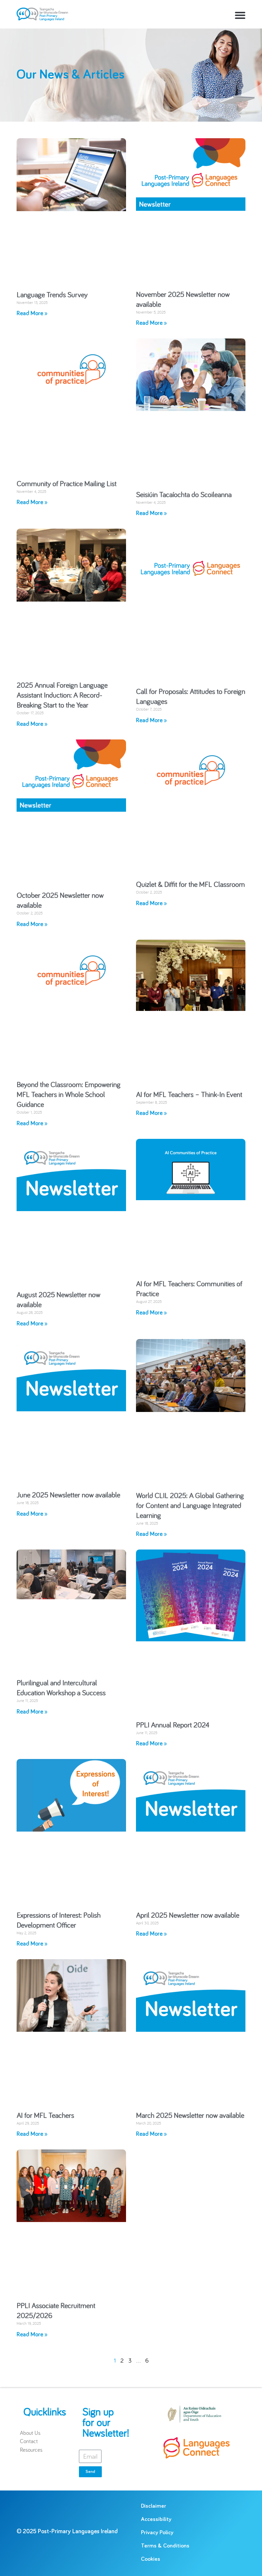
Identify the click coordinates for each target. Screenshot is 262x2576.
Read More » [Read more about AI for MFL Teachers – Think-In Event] (151, 1113)
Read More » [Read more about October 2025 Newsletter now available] (32, 924)
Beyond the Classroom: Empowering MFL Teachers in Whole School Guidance (68, 1094)
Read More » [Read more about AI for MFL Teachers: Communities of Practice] (151, 1313)
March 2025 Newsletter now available (190, 2115)
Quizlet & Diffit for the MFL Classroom (190, 884)
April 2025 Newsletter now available (187, 1915)
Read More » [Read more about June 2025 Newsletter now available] (32, 1514)
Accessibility (156, 2519)
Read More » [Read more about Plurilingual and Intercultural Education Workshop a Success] (32, 1712)
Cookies (150, 2559)
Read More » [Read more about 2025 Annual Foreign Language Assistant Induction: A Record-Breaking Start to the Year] (32, 724)
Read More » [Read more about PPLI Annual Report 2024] (151, 1744)
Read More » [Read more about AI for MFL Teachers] (32, 2134)
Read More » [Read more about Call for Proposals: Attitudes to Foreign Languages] (151, 721)
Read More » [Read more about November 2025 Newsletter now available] (151, 323)
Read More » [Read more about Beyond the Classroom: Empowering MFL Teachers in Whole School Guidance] (32, 1124)
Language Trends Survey (52, 294)
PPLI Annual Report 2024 (172, 1724)
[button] (240, 15)
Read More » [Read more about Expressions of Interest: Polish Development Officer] (32, 1944)
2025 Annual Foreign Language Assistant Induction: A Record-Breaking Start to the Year (62, 695)
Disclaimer (153, 2506)
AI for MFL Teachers (45, 2115)
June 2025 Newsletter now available (68, 1494)
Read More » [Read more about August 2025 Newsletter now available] (32, 1324)
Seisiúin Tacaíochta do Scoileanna (183, 494)
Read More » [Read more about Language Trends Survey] (32, 314)
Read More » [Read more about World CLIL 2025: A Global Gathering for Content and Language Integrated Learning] (151, 1534)
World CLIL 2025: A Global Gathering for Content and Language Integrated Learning (190, 1505)
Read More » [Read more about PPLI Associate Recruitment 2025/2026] (32, 2335)
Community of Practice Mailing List (66, 483)
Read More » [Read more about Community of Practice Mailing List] (32, 502)
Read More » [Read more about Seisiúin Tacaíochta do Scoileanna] (151, 513)
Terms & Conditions (165, 2546)
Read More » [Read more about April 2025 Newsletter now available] (151, 1934)
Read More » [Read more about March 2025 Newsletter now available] (151, 2134)
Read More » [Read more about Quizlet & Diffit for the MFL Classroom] (151, 904)
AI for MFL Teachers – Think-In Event (189, 1094)
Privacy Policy (157, 2533)
